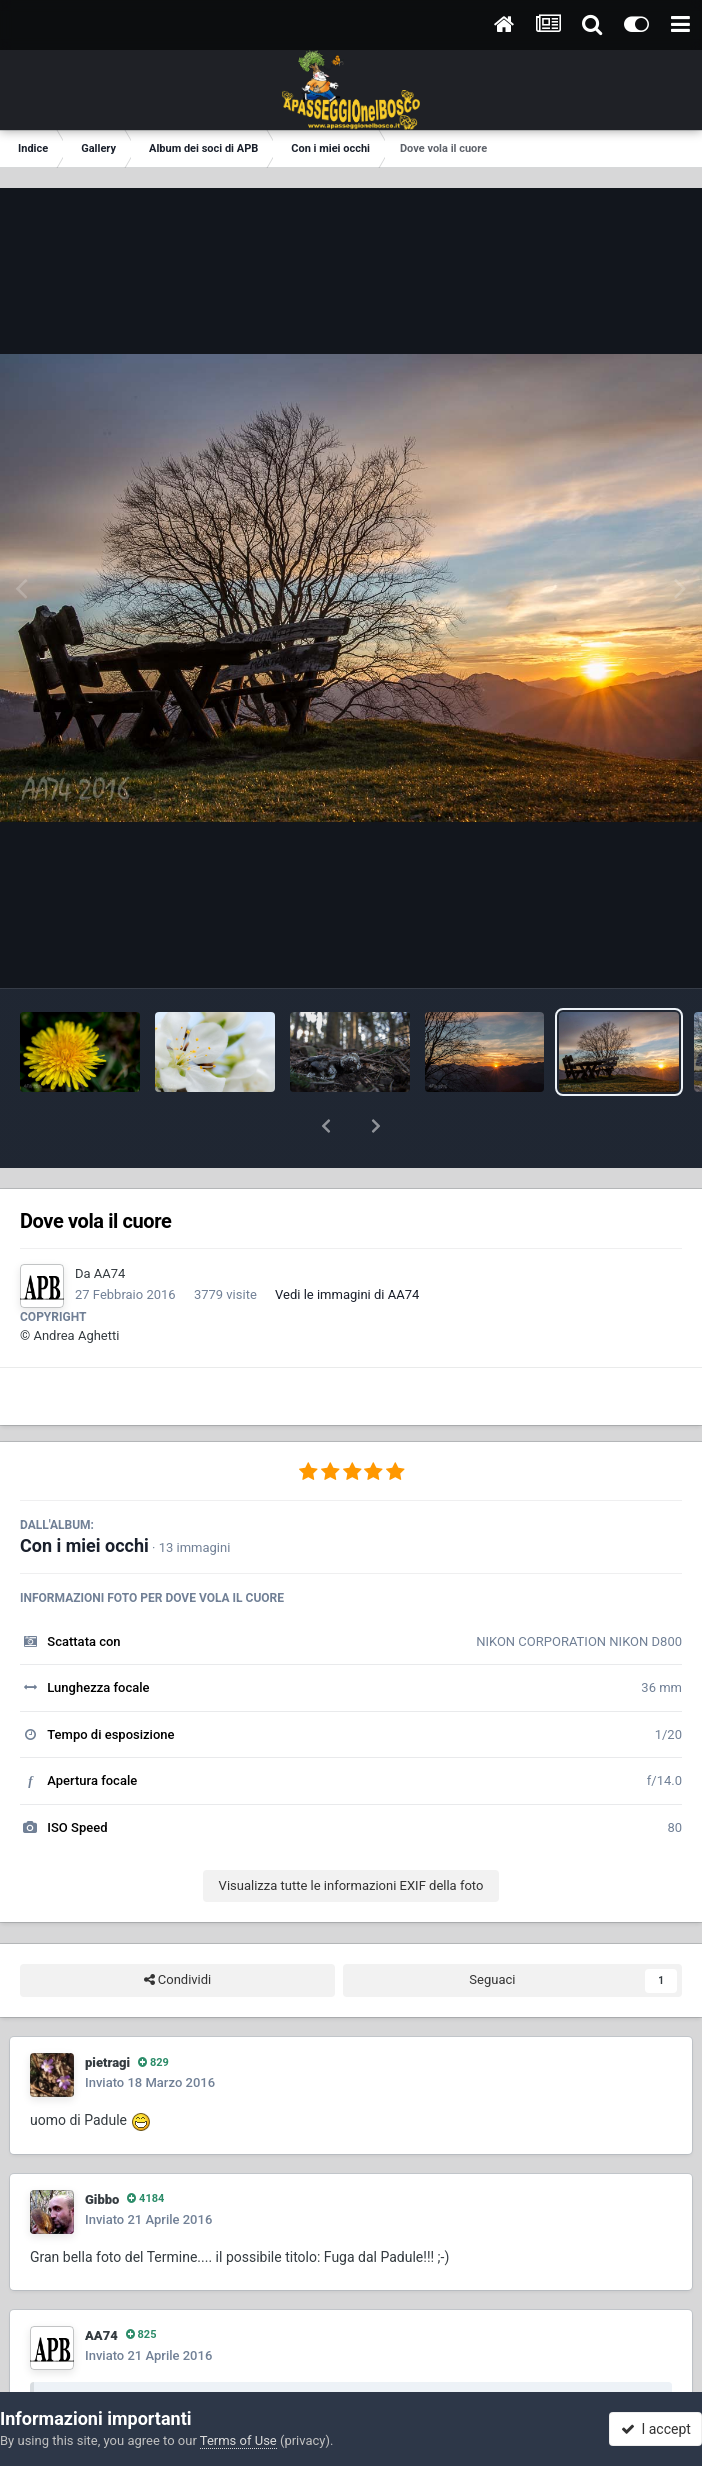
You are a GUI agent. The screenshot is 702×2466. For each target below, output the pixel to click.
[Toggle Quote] (59, 2351)
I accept (656, 2429)
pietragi (107, 2010)
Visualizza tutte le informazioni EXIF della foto (351, 1833)
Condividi (178, 1928)
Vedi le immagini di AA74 (347, 1242)
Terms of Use (238, 2440)
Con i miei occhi (84, 1493)
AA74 (110, 1221)
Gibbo (102, 2147)
